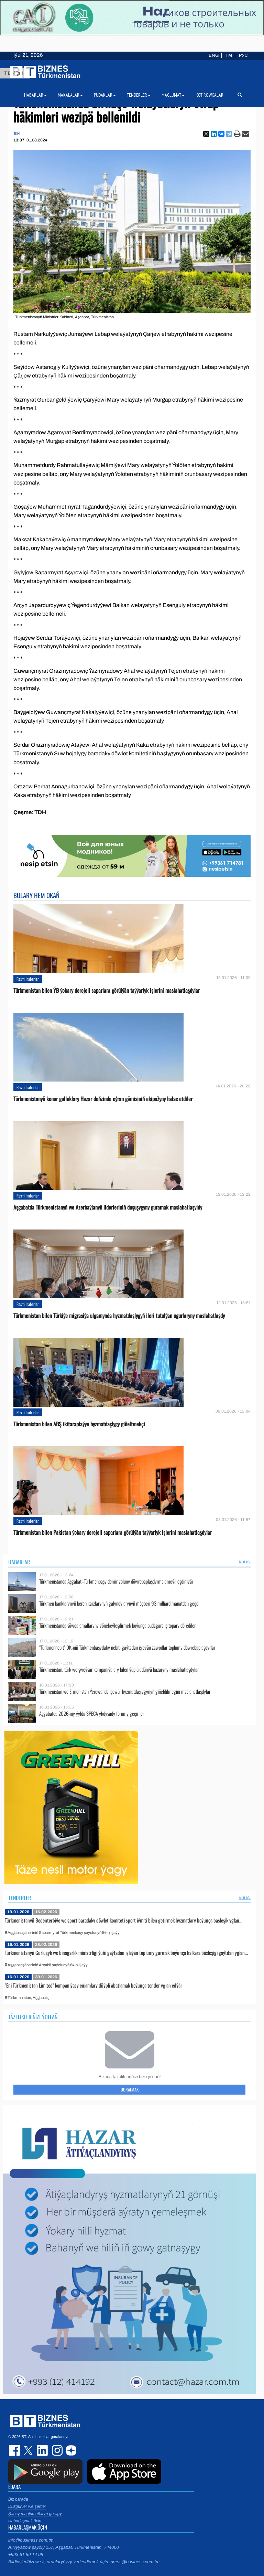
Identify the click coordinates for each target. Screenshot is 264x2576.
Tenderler (19, 1898)
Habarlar (19, 1562)
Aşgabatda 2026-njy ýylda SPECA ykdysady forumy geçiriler (91, 1713)
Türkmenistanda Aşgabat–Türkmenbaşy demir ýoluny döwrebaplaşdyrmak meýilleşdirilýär (116, 1581)
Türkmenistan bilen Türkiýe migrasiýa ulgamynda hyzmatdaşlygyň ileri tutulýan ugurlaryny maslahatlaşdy (119, 1316)
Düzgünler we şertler (27, 2506)
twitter (29, 2450)
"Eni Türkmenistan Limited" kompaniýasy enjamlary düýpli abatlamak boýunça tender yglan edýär (93, 1985)
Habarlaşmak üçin (24, 2521)
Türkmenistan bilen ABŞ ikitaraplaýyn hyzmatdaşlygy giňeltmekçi (79, 1424)
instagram (56, 2450)
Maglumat (173, 95)
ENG (214, 55)
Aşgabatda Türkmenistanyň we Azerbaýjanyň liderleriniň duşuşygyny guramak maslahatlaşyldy (107, 1207)
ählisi (245, 1562)
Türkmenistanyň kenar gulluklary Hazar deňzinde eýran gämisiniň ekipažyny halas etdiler (102, 1099)
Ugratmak (130, 2089)
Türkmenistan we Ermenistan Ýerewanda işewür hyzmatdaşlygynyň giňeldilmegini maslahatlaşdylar (124, 1691)
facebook (15, 2450)
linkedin (43, 2450)
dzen (70, 2450)
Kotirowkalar (209, 95)
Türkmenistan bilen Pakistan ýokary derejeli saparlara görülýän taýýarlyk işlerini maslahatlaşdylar (112, 1532)
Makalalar (70, 95)
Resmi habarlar (27, 979)
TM (229, 55)
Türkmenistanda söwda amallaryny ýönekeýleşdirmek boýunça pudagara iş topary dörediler (117, 1625)
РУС (243, 55)
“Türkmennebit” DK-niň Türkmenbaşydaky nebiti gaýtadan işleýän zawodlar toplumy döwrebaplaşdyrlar (127, 1647)
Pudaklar (105, 95)
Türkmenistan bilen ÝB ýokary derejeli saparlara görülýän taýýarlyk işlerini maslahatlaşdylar (106, 990)
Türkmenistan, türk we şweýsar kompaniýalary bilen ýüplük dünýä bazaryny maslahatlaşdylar (119, 1669)
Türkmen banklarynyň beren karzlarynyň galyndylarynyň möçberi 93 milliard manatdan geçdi (119, 1603)
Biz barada (18, 2499)
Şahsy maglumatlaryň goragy (35, 2513)
